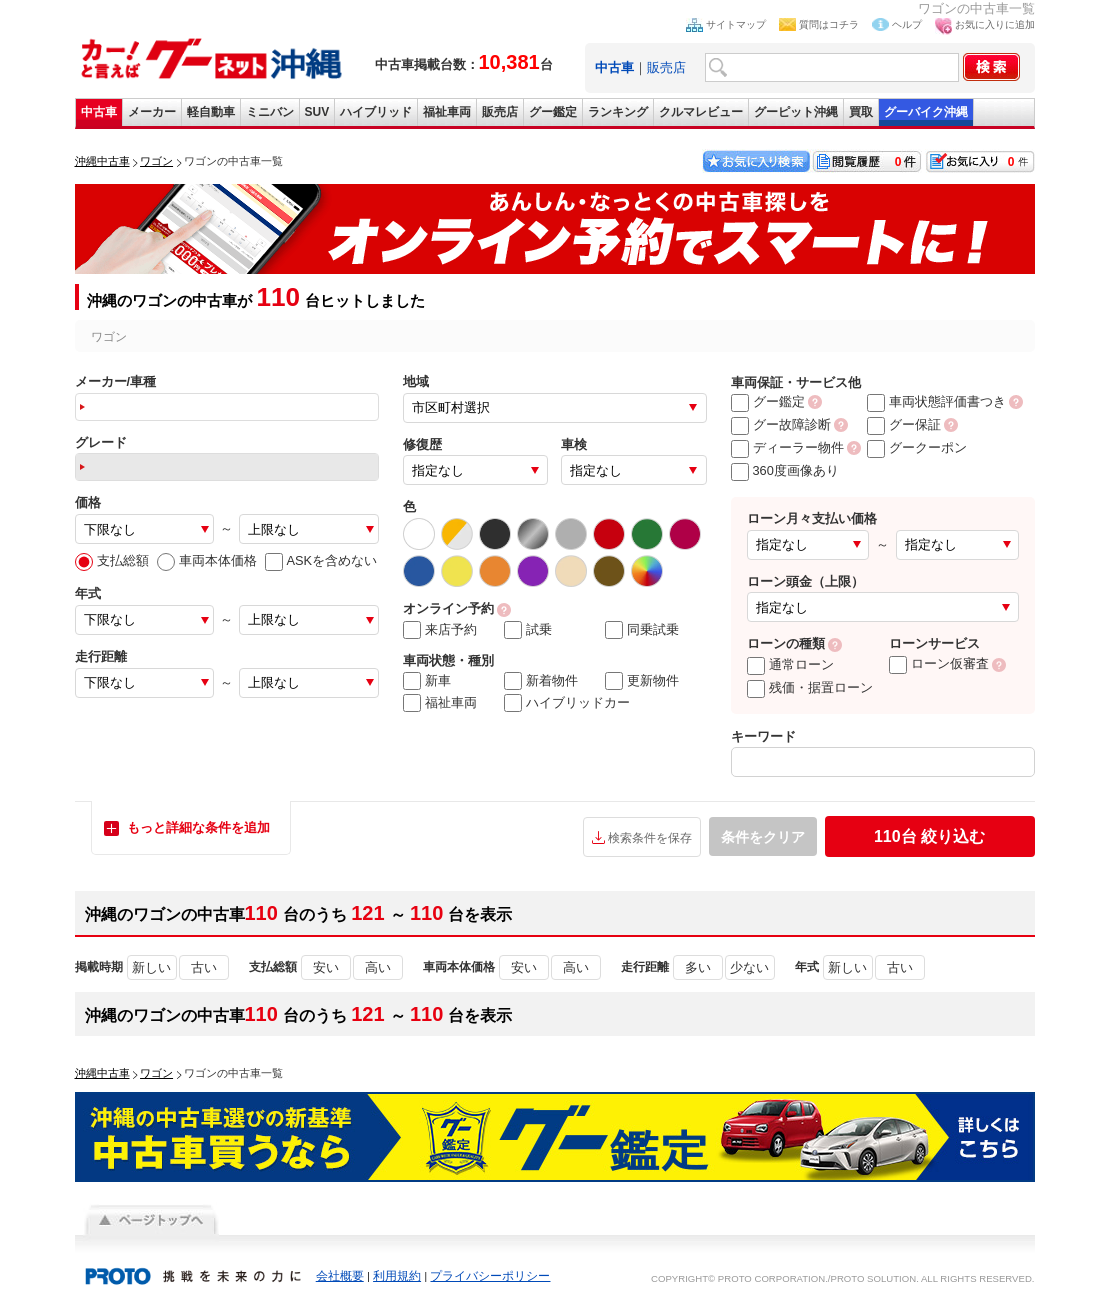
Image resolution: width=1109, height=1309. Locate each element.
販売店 (666, 67)
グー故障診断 (781, 424)
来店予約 (440, 630)
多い (698, 967)
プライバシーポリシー (490, 1276)
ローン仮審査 (939, 663)
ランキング (618, 112)
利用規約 (397, 1276)
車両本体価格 (207, 560)
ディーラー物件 (787, 447)
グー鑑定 (553, 112)
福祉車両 (447, 112)
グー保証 (904, 424)
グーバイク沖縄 (926, 112)
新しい (151, 967)
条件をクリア (763, 837)
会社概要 (340, 1276)
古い (204, 967)
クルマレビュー (701, 112)
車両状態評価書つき (936, 401)
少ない (749, 967)
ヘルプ (907, 24)
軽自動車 (211, 112)
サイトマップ (736, 24)
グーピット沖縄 (796, 112)
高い (378, 967)
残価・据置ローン (810, 687)
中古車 (99, 112)
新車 (427, 681)
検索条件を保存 (650, 838)
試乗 (528, 630)
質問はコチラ (829, 24)
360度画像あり (785, 470)
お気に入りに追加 (995, 24)
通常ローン (790, 664)
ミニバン (270, 112)
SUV (317, 112)
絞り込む (929, 836)
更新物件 (642, 681)
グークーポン (917, 447)
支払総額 (112, 560)
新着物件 (541, 681)
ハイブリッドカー (567, 703)
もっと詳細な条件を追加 (198, 827)
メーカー (152, 112)
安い (326, 967)
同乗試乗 (642, 630)
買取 (861, 112)
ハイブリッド (376, 112)
